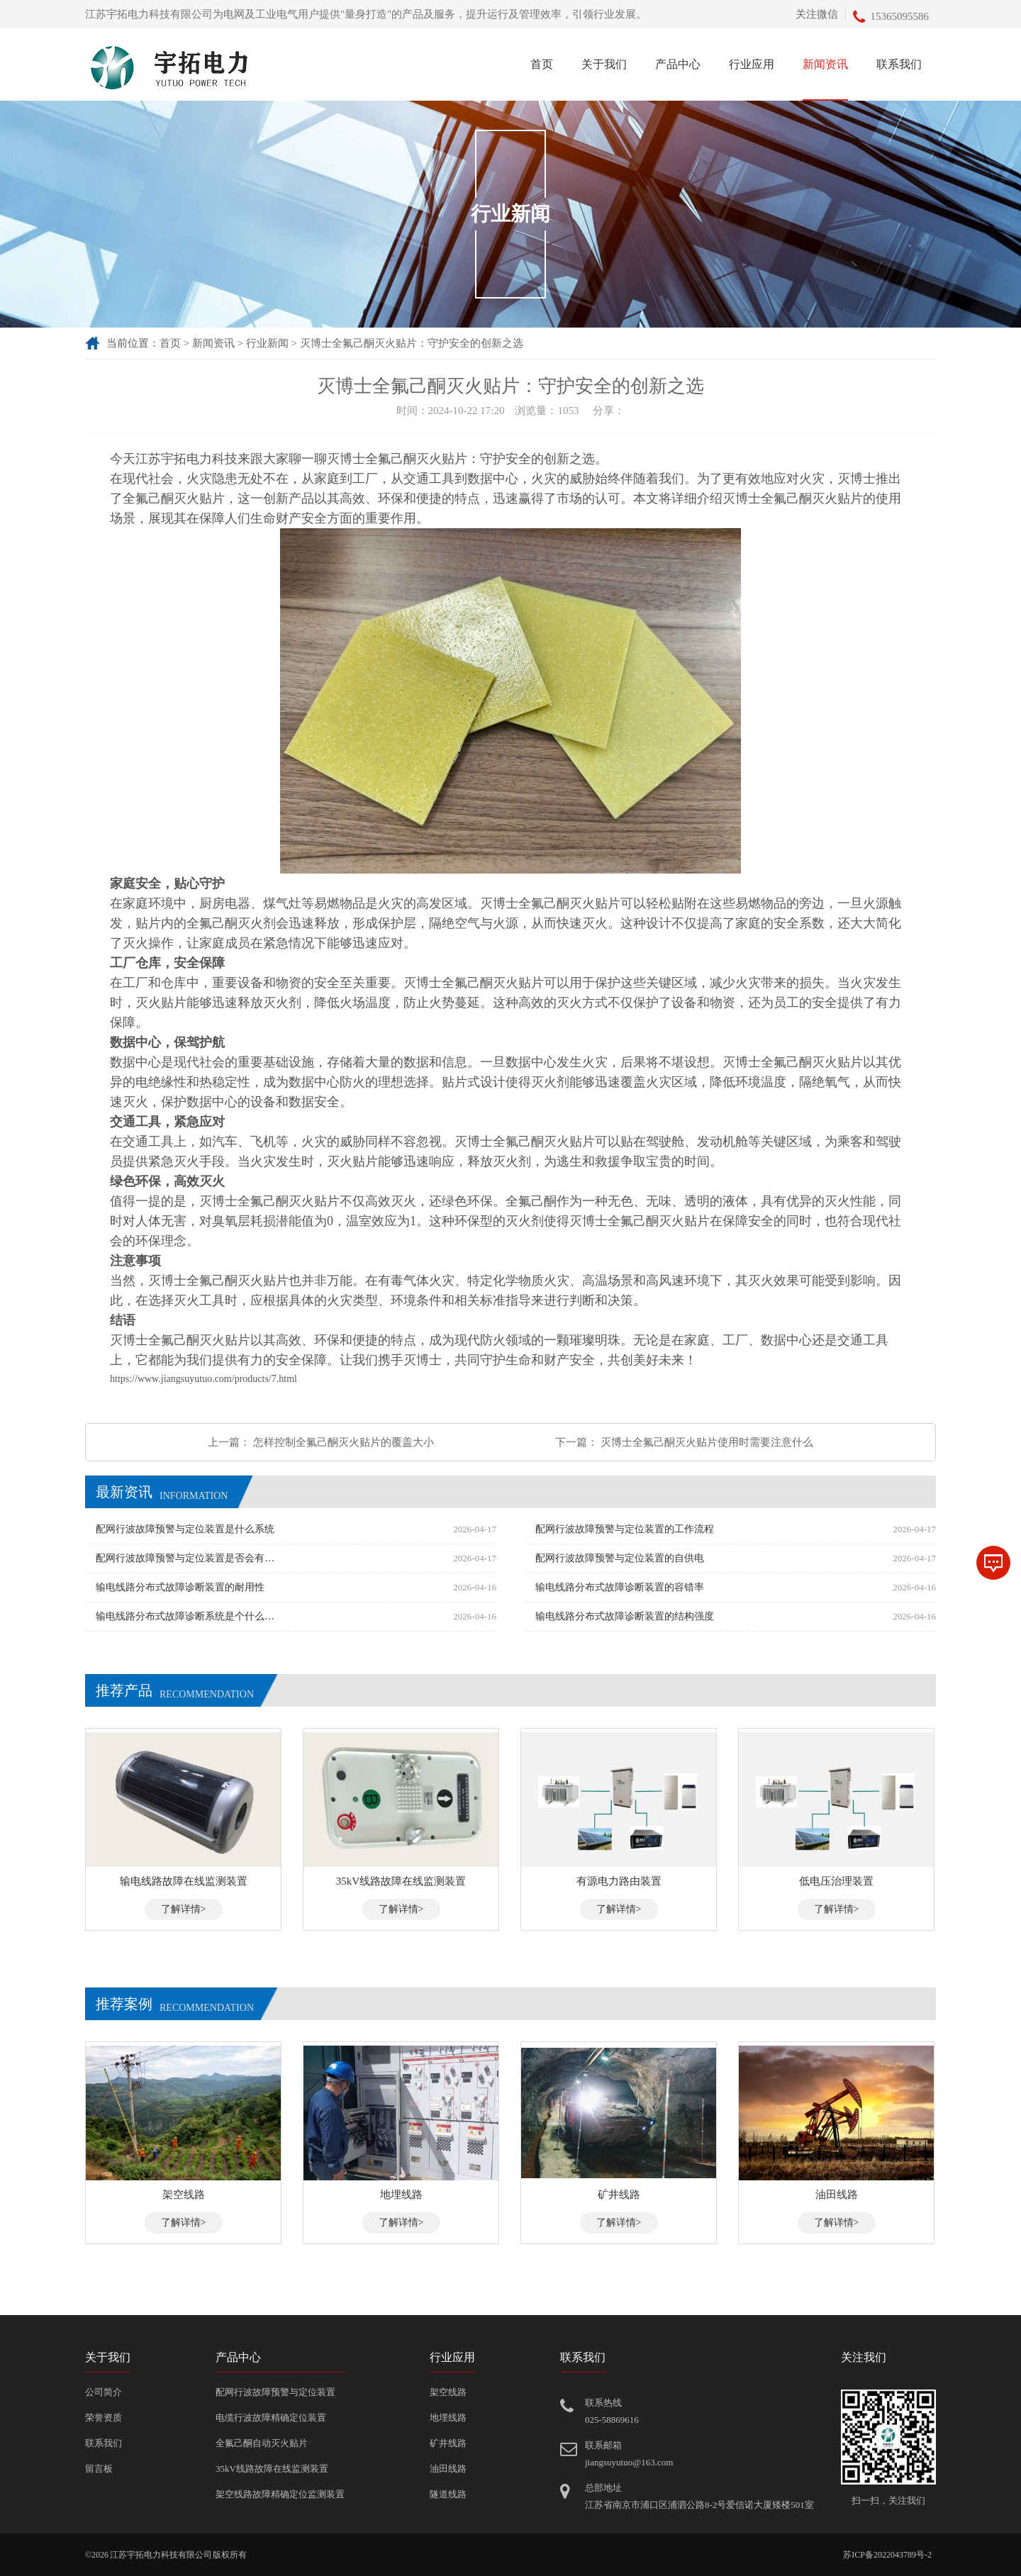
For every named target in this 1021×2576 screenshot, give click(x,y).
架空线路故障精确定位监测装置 (280, 2494)
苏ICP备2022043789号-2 (887, 2555)
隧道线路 (448, 2494)
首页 (541, 64)
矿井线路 (448, 2443)
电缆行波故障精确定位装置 (271, 2417)
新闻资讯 (825, 64)
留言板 (99, 2468)
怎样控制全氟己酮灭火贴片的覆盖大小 (343, 1442)
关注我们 (863, 2357)
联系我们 (899, 64)
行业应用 (751, 64)
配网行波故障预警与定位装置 (275, 2392)
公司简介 (103, 2392)
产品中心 (678, 64)
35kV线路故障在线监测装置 (272, 2468)
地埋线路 (448, 2417)
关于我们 (604, 64)
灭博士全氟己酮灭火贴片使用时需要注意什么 (707, 1442)
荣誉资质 (103, 2417)
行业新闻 (267, 343)
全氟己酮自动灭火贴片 (262, 2443)
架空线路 (448, 2392)
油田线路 (448, 2468)
